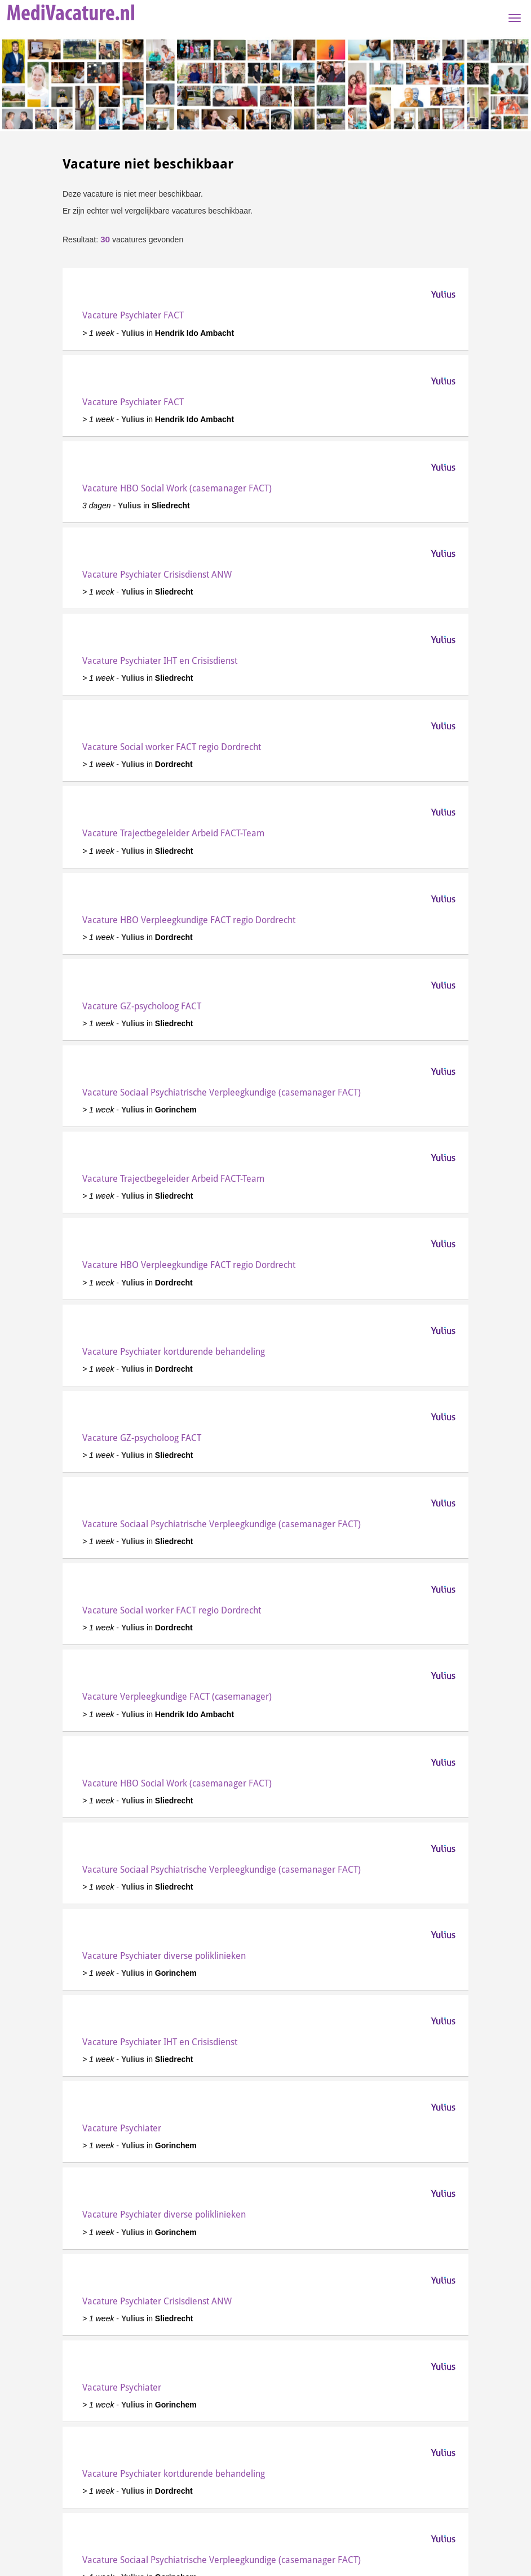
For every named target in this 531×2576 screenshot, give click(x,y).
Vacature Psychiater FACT (133, 315)
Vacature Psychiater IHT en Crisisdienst (159, 660)
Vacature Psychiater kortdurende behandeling (173, 1351)
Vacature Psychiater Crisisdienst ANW (157, 574)
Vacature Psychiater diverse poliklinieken (164, 1955)
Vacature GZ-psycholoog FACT (141, 1006)
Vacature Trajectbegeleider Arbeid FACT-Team (173, 833)
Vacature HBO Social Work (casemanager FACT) (177, 488)
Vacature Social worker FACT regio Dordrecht (171, 747)
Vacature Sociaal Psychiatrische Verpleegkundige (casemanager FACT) (221, 1092)
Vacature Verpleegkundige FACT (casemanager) (177, 1696)
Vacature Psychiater (121, 2128)
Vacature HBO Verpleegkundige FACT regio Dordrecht (188, 920)
